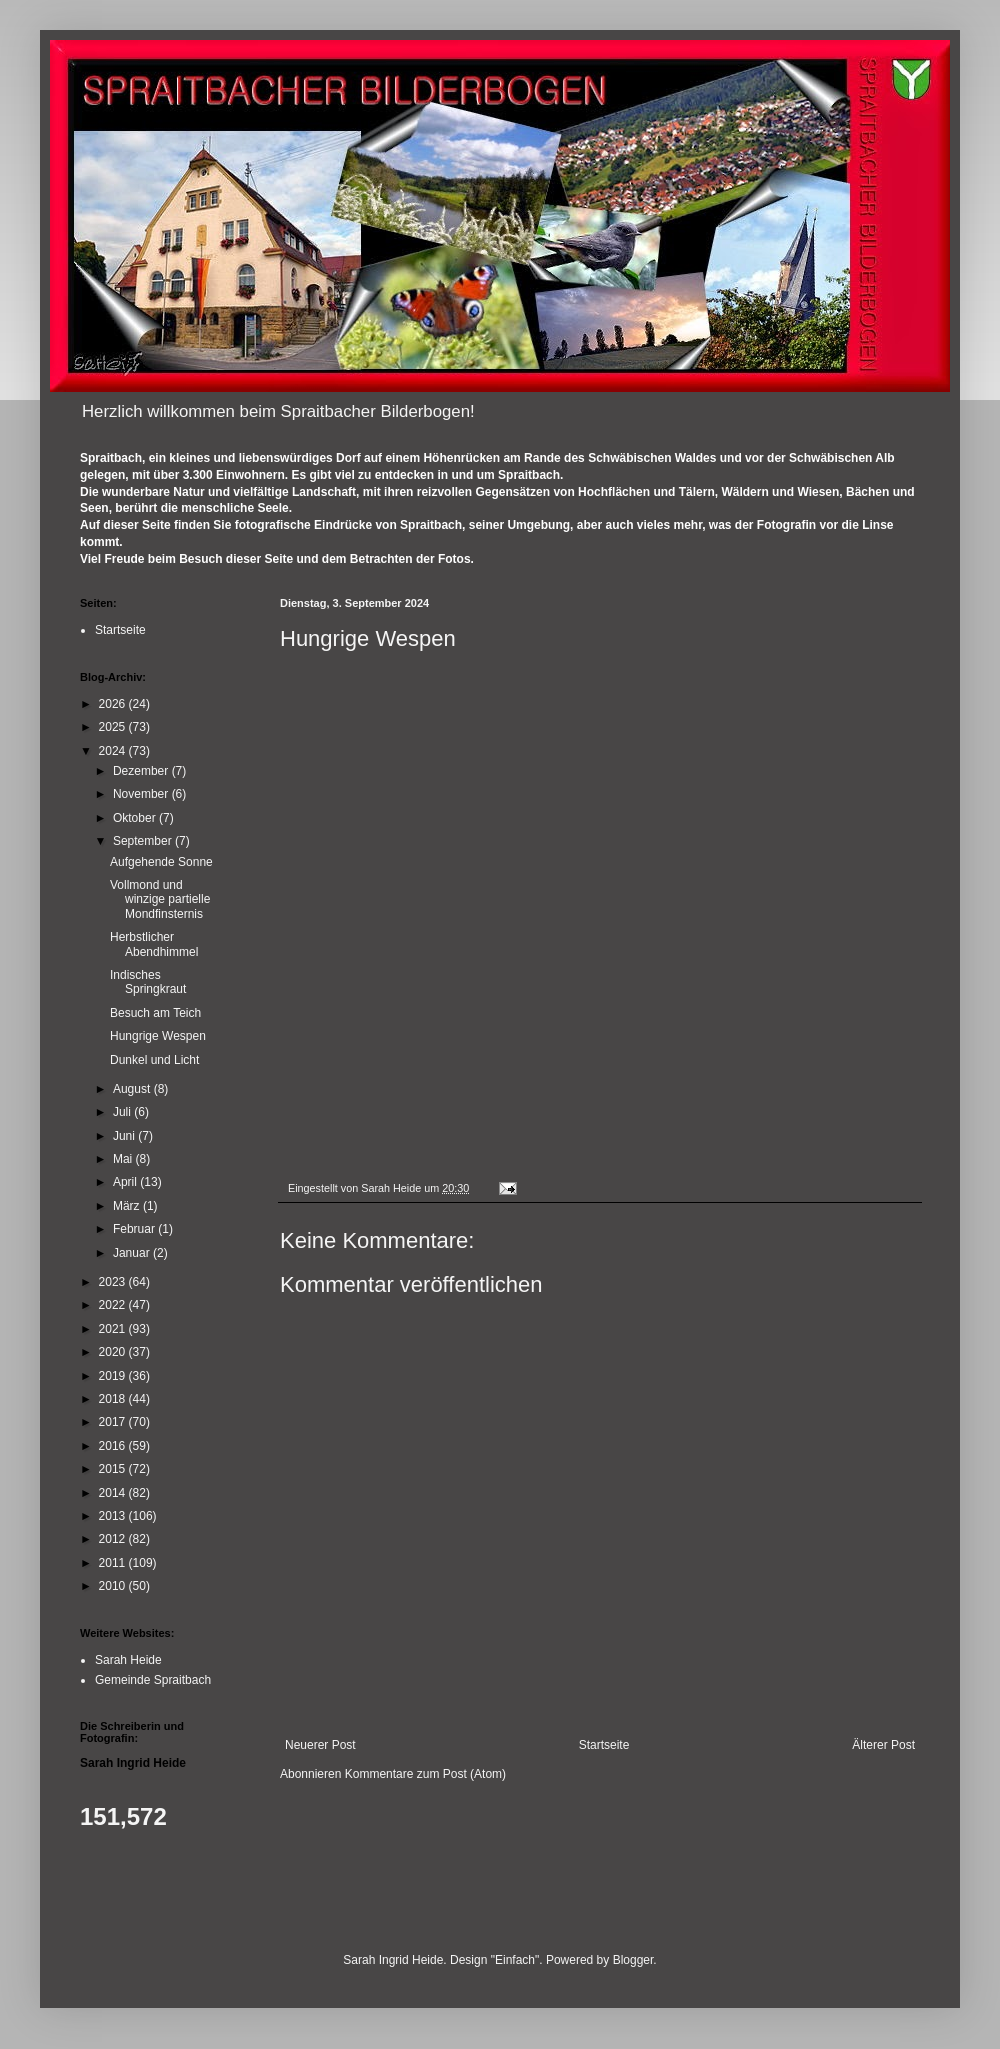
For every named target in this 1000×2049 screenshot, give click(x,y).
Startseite (604, 1745)
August (133, 1089)
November (142, 794)
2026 (114, 704)
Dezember (142, 771)
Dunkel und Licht (154, 1060)
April (126, 1182)
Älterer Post (883, 1745)
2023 (114, 1282)
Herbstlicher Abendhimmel (154, 944)
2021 (114, 1329)
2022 (114, 1305)
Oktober (136, 818)
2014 (114, 1493)
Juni (125, 1136)
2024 (114, 751)
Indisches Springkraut (148, 982)
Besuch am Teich (155, 1013)
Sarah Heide (128, 1660)
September (144, 841)
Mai (124, 1159)
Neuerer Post (320, 1745)
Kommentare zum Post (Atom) (425, 1774)
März (128, 1206)
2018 (114, 1399)
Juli (123, 1112)
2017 (114, 1422)
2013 (114, 1516)
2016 (114, 1446)
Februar (135, 1229)
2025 (114, 727)
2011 (114, 1563)
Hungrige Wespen (158, 1036)
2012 (114, 1539)
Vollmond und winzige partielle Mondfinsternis (160, 899)
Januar (133, 1253)
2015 (114, 1469)
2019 (114, 1376)
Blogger (633, 1960)
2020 (114, 1352)
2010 (114, 1586)
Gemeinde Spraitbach (153, 1680)
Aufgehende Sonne (161, 862)
